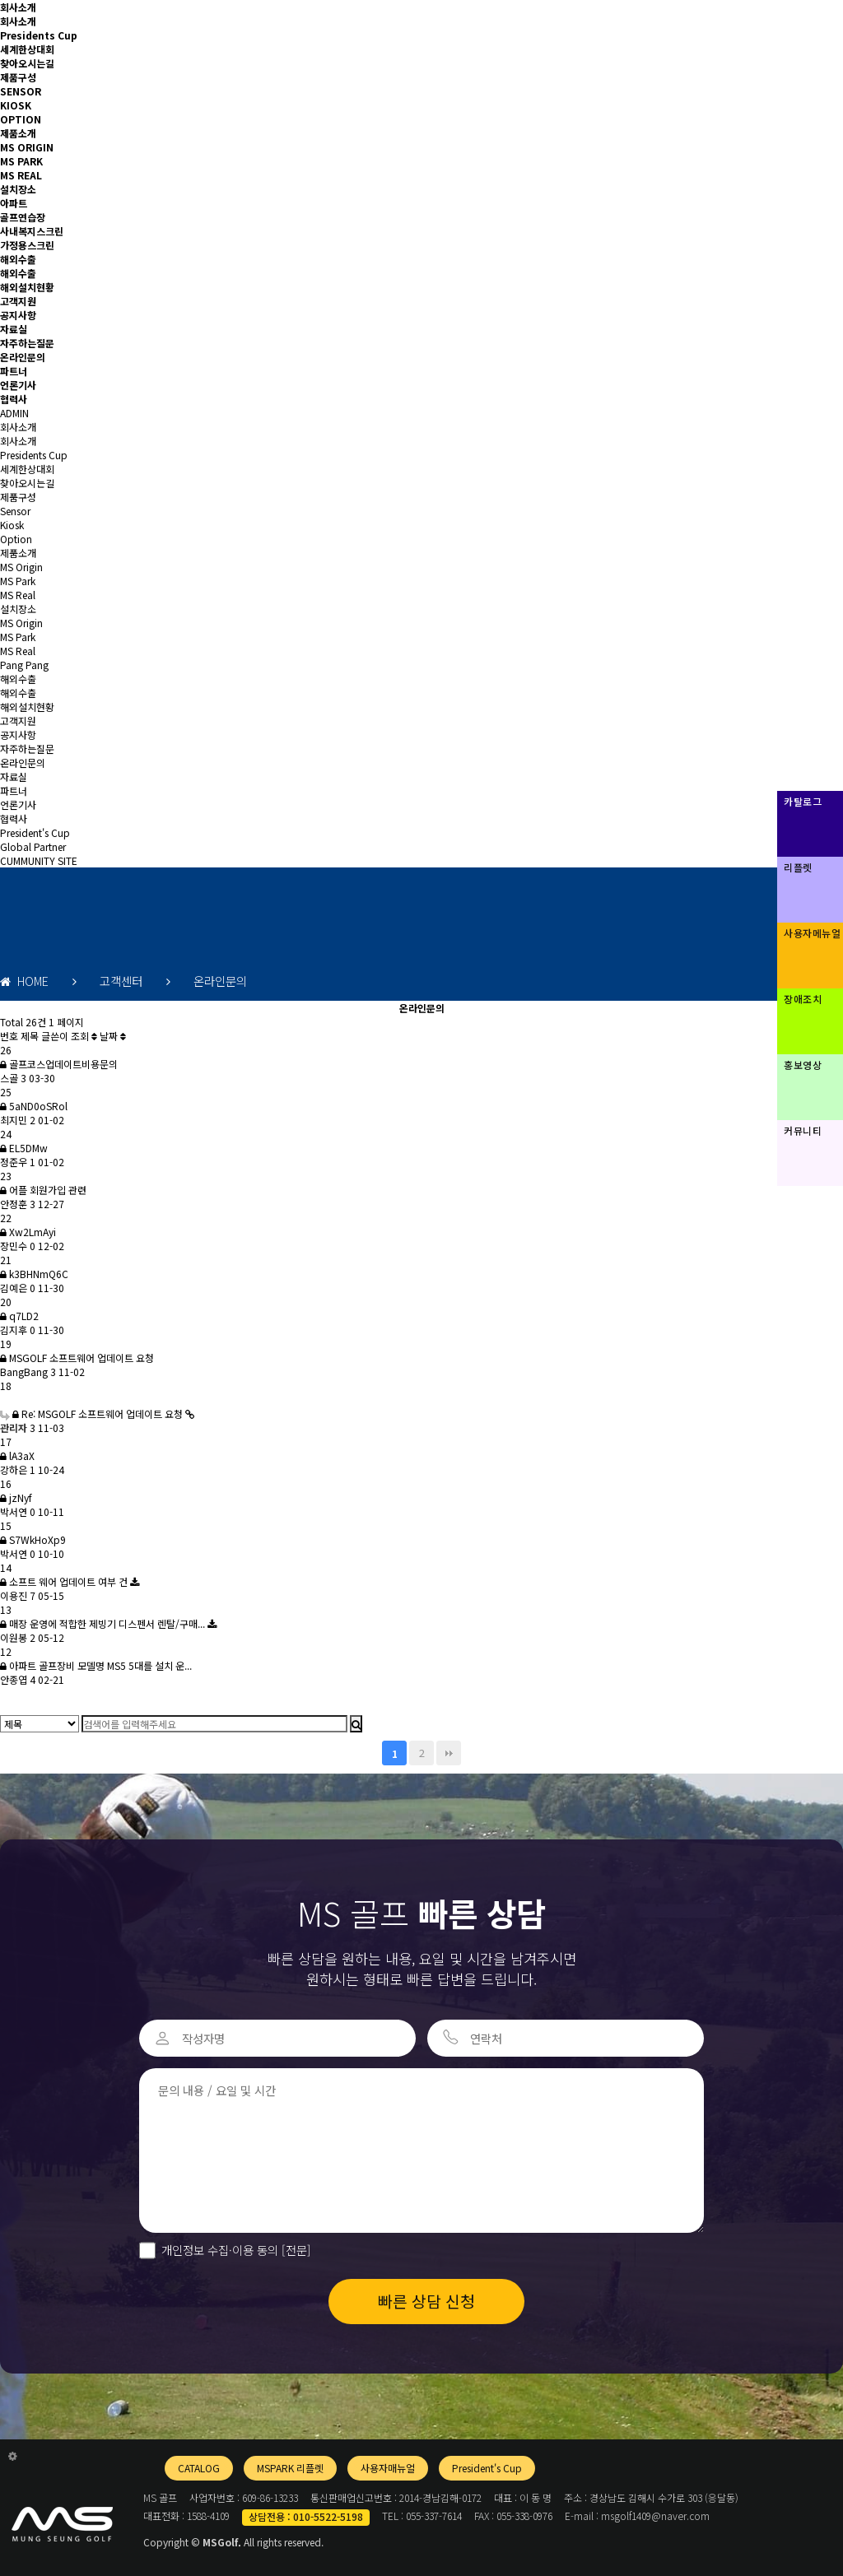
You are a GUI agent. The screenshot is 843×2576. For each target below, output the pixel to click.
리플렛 (798, 867)
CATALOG (199, 2468)
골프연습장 (22, 217)
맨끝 (448, 1753)
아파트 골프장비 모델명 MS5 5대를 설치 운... (96, 1665)
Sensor (15, 511)
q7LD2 (19, 1316)
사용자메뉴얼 (812, 933)
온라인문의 (22, 357)
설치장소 (18, 189)
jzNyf (16, 1497)
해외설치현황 (27, 287)
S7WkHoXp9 (33, 1539)
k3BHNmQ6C (34, 1274)
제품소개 (18, 133)
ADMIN (14, 413)
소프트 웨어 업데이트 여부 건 (65, 1581)
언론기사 (18, 385)
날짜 (113, 1036)
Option (16, 539)
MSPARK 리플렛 (290, 2468)
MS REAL (21, 175)
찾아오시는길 (27, 63)
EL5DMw (24, 1148)
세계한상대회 (27, 49)
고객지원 (18, 301)
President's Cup (35, 832)
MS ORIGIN (27, 147)
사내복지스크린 (31, 231)
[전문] (294, 2249)
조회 (84, 1036)
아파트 (13, 203)
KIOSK (15, 105)
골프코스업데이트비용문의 (59, 1064)
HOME (24, 980)
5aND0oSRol (34, 1106)
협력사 (13, 399)
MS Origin (21, 567)
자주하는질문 (27, 343)
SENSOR (20, 91)
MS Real (17, 595)
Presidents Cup (38, 35)
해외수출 (18, 259)
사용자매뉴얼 (388, 2468)
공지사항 (18, 315)
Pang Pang (24, 665)
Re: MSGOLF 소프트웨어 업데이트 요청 (92, 1414)
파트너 (13, 371)
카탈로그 (803, 801)
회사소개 (18, 7)
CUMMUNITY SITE (38, 860)
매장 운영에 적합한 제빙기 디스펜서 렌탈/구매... (103, 1623)
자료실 (13, 329)
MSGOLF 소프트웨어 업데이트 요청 (77, 1358)
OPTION (20, 119)
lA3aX (17, 1455)
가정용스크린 (27, 245)
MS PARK (21, 161)
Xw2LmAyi (28, 1232)
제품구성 (18, 77)
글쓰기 (13, 1702)
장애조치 (803, 999)
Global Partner (33, 846)
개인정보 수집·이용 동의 (236, 2249)
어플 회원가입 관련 (43, 1190)
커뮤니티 (803, 1130)
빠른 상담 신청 (426, 2301)
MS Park (17, 581)
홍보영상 (803, 1065)
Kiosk (12, 525)
